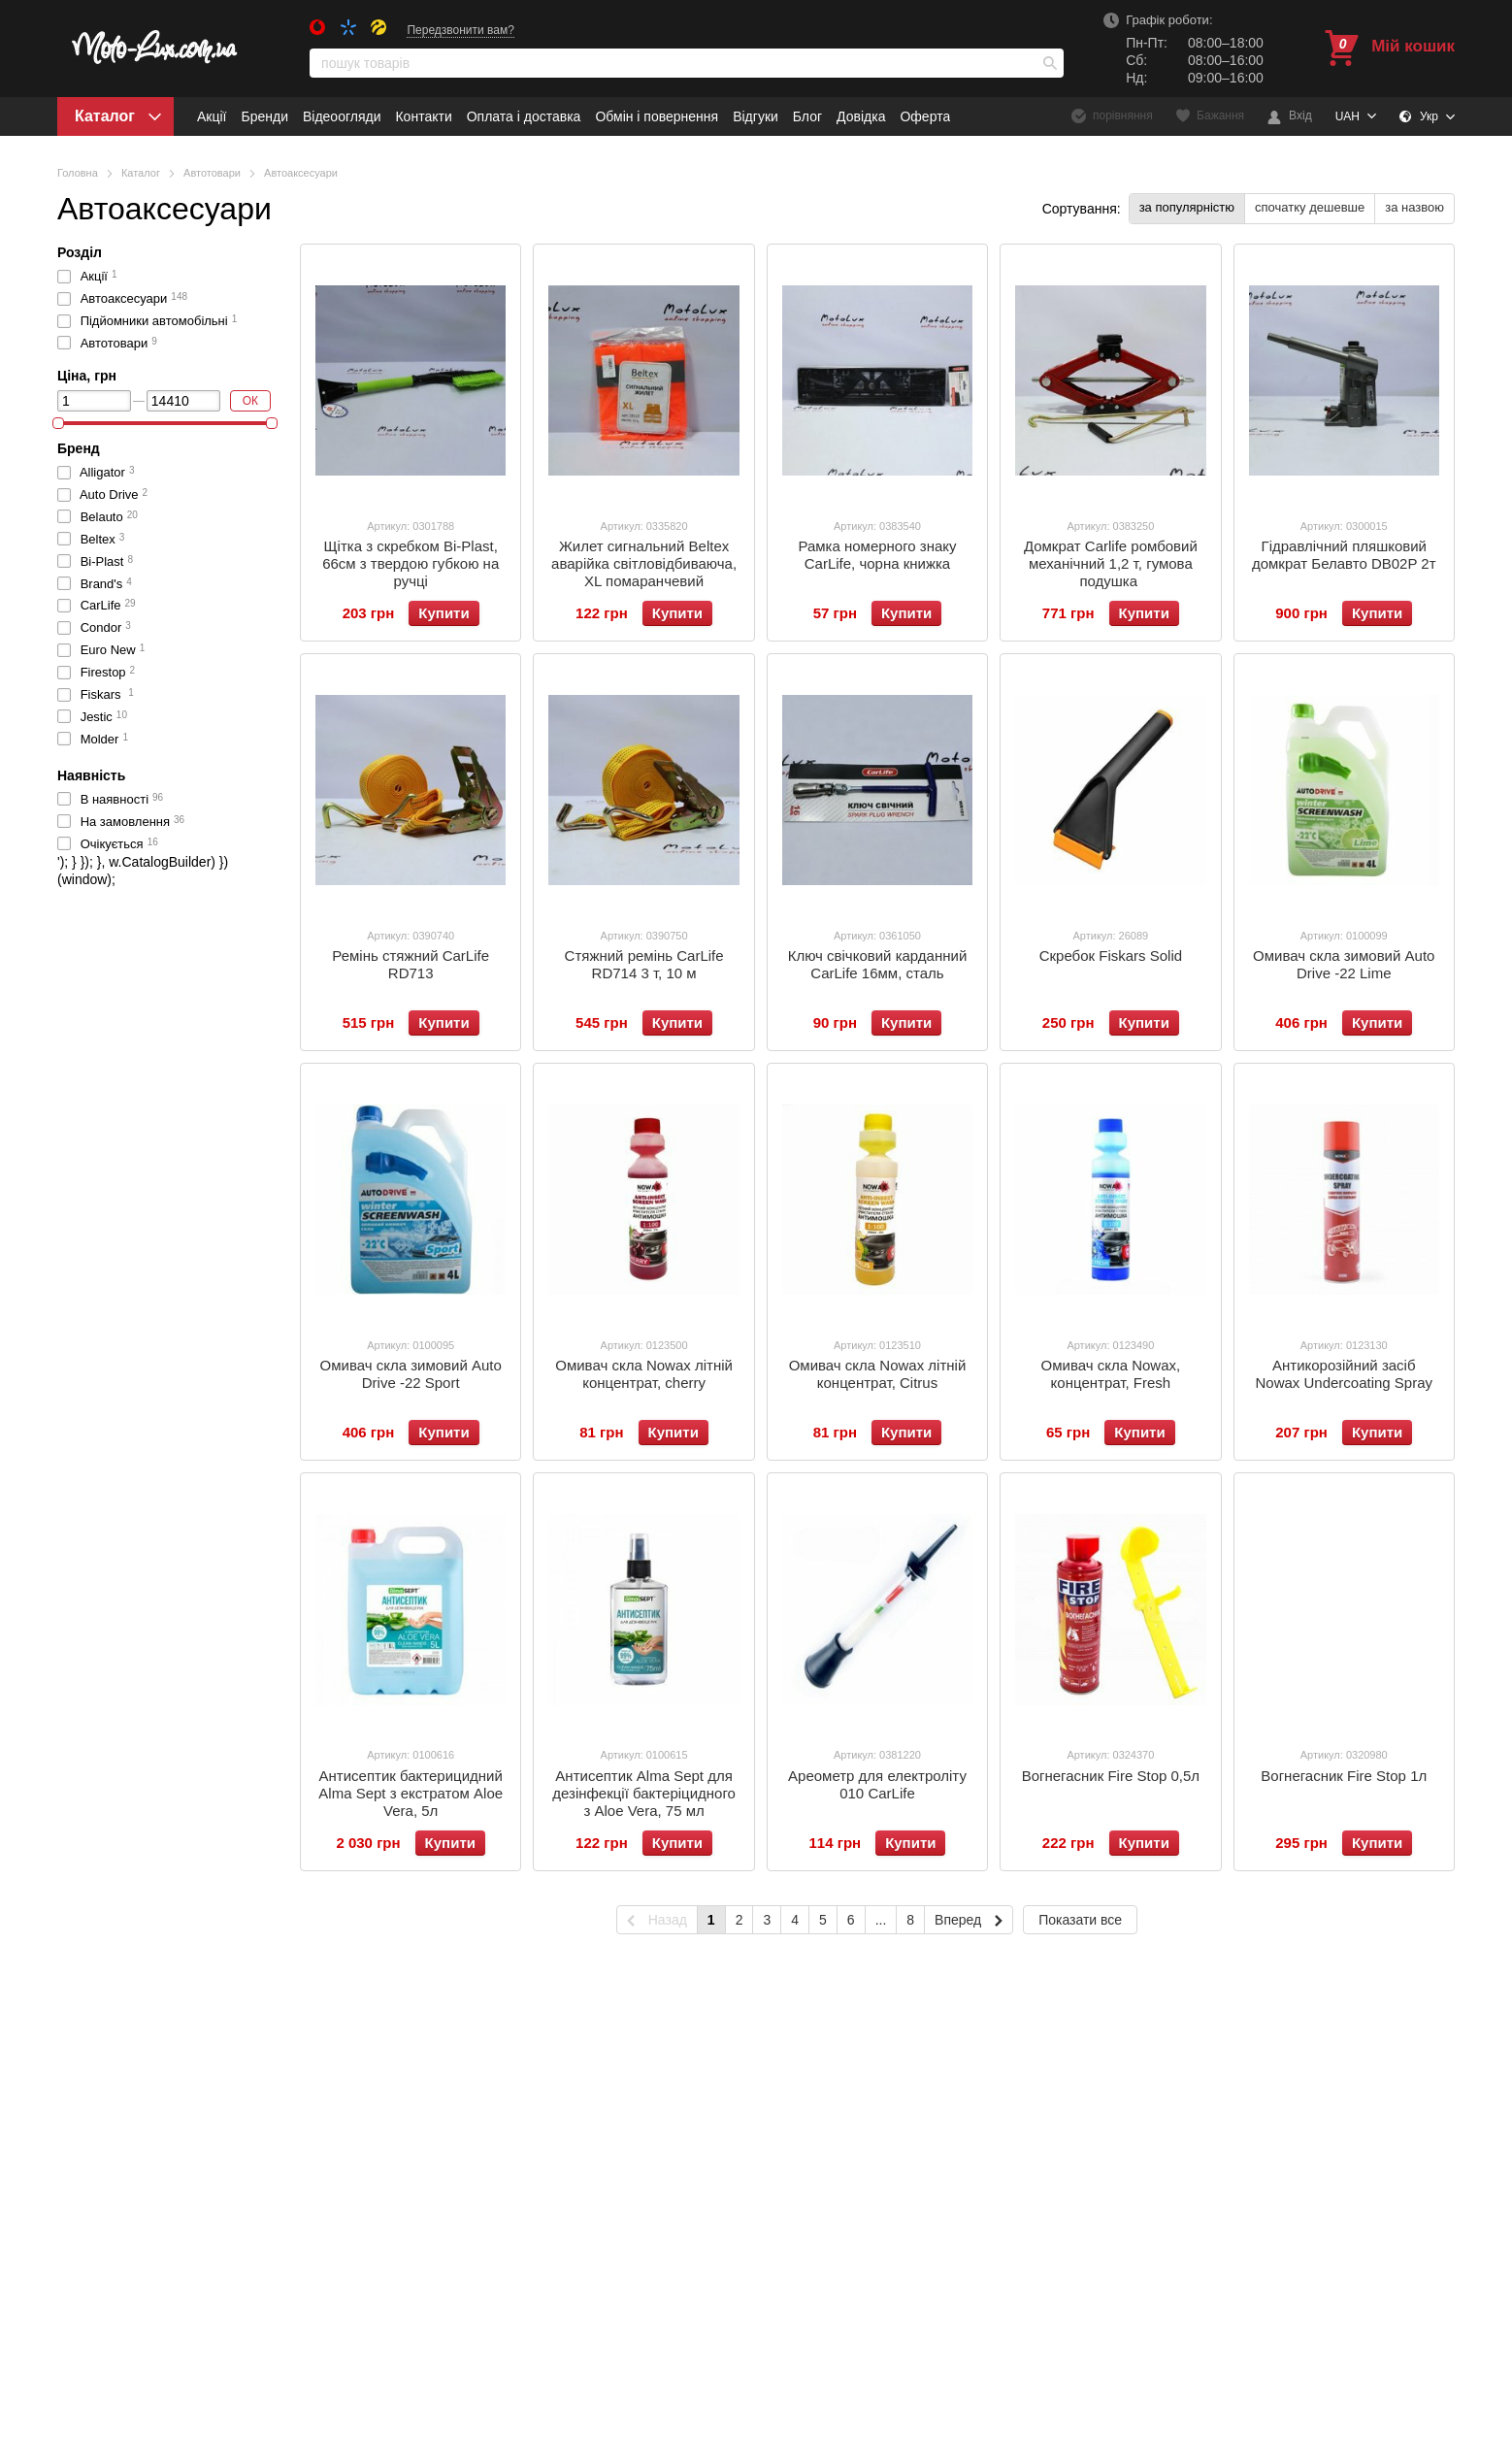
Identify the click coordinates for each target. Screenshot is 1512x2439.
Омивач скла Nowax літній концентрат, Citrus (878, 1374)
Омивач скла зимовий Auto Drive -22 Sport (411, 1374)
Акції (211, 116)
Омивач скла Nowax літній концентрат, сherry (644, 1374)
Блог (807, 116)
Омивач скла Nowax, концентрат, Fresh (1111, 1374)
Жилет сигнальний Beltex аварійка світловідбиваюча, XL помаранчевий (644, 563)
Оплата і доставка (524, 116)
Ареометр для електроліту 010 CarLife (877, 1784)
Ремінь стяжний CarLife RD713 (410, 964)
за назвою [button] (1414, 207)
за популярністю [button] (1186, 207)
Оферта (925, 116)
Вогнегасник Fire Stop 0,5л (1111, 1775)
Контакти (423, 116)
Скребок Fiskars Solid (1110, 955)
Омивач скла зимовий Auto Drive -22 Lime (1343, 964)
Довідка (861, 116)
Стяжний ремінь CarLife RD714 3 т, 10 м (644, 964)
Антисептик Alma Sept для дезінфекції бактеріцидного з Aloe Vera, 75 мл (644, 1793)
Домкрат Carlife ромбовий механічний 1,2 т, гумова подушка (1111, 563)
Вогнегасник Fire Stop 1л (1344, 1775)
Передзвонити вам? (460, 30)
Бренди (264, 116)
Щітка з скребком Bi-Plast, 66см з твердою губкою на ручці (410, 563)
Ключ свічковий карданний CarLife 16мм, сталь (878, 964)
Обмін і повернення (656, 116)
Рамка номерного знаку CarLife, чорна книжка (877, 555)
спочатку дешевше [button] (1309, 207)
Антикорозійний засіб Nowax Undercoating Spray (1343, 1374)
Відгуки (755, 116)
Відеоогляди (342, 116)
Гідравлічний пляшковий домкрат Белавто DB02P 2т (1344, 555)
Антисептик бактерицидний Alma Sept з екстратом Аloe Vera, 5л (410, 1793)
